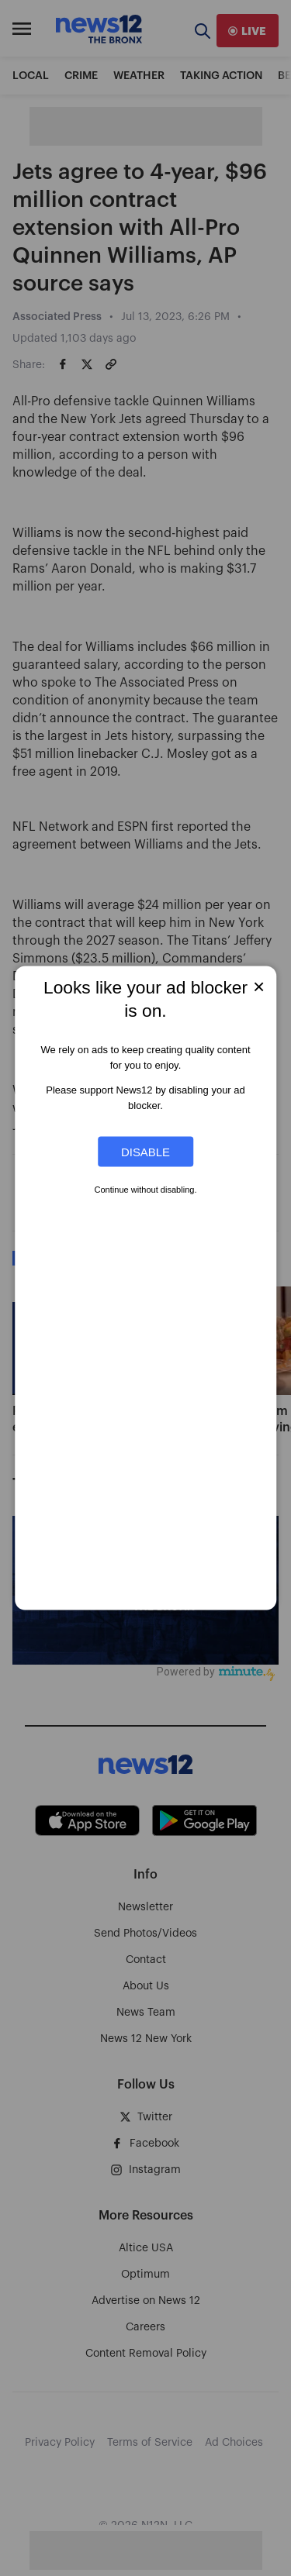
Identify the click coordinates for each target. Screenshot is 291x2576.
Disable (145, 1152)
